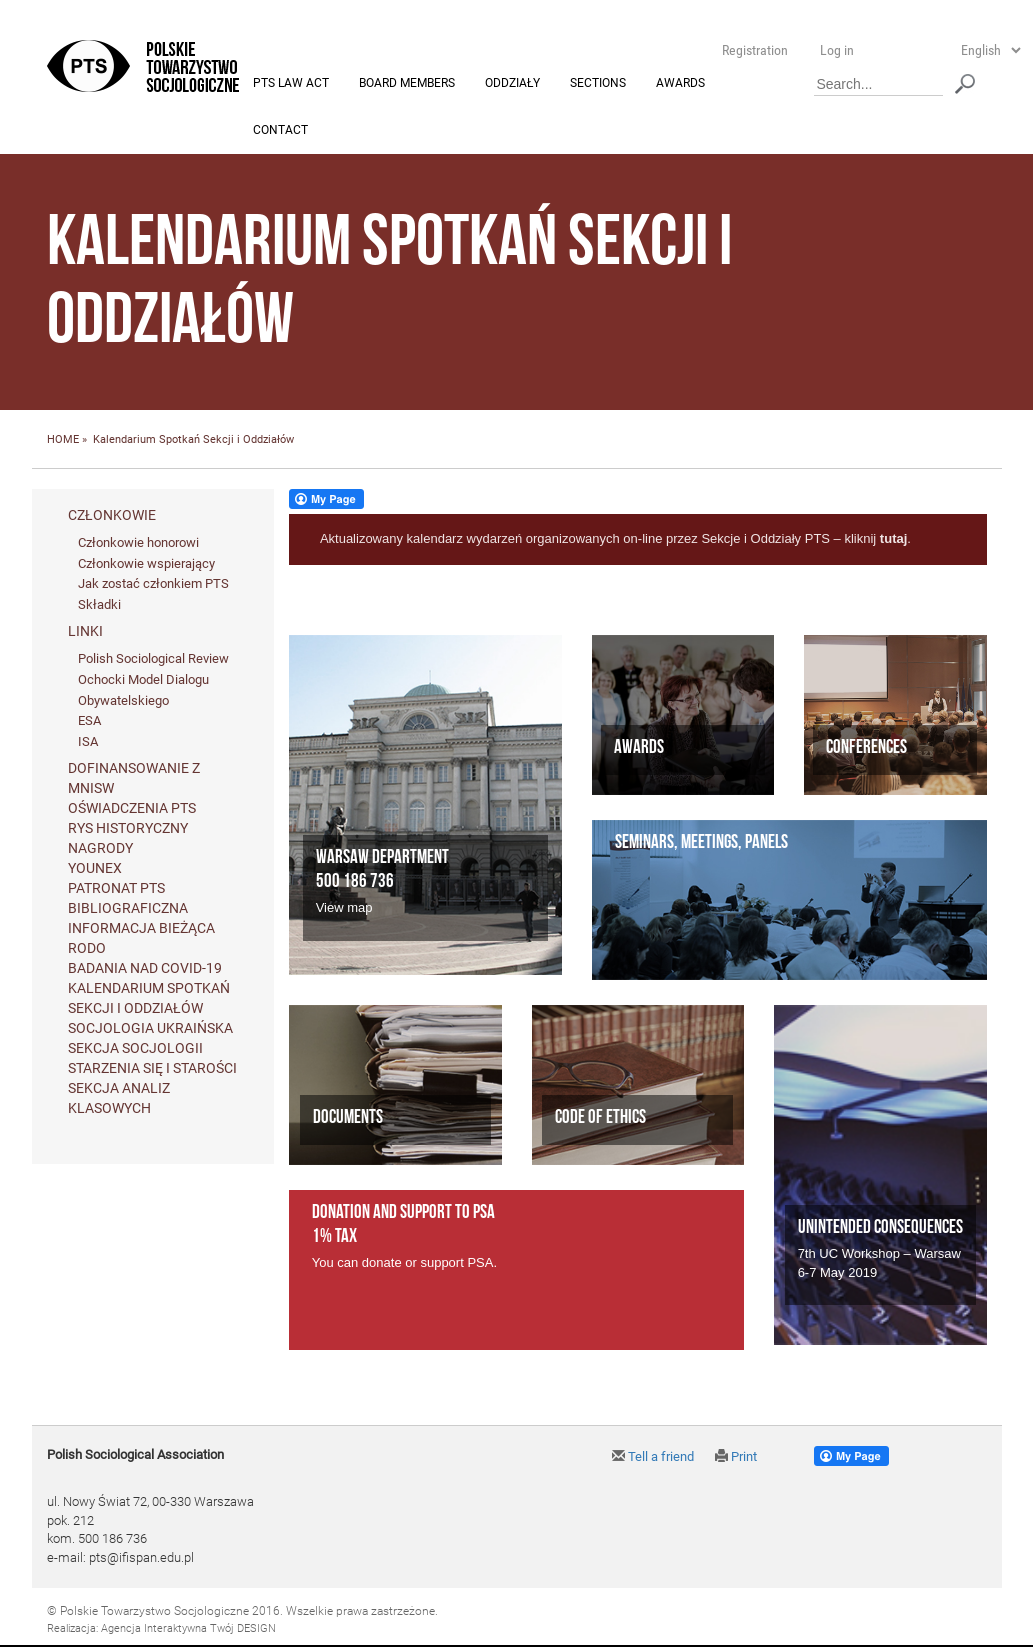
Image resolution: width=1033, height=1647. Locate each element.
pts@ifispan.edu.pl (141, 1558)
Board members (407, 84)
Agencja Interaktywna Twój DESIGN (188, 1628)
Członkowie (112, 516)
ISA (88, 741)
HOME (63, 440)
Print (736, 1457)
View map (344, 908)
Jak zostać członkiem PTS (153, 584)
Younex (95, 869)
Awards (680, 84)
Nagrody (100, 849)
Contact (280, 131)
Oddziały (512, 84)
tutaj (893, 539)
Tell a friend (653, 1457)
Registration (755, 50)
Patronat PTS (116, 889)
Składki (99, 604)
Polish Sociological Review (153, 659)
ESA (89, 721)
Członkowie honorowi (138, 543)
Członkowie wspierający (146, 563)
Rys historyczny (128, 829)
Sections (598, 84)
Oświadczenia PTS (132, 809)
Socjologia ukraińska (150, 1029)
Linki (85, 632)
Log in (837, 50)
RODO (87, 949)
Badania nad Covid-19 (145, 969)
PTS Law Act (291, 84)
